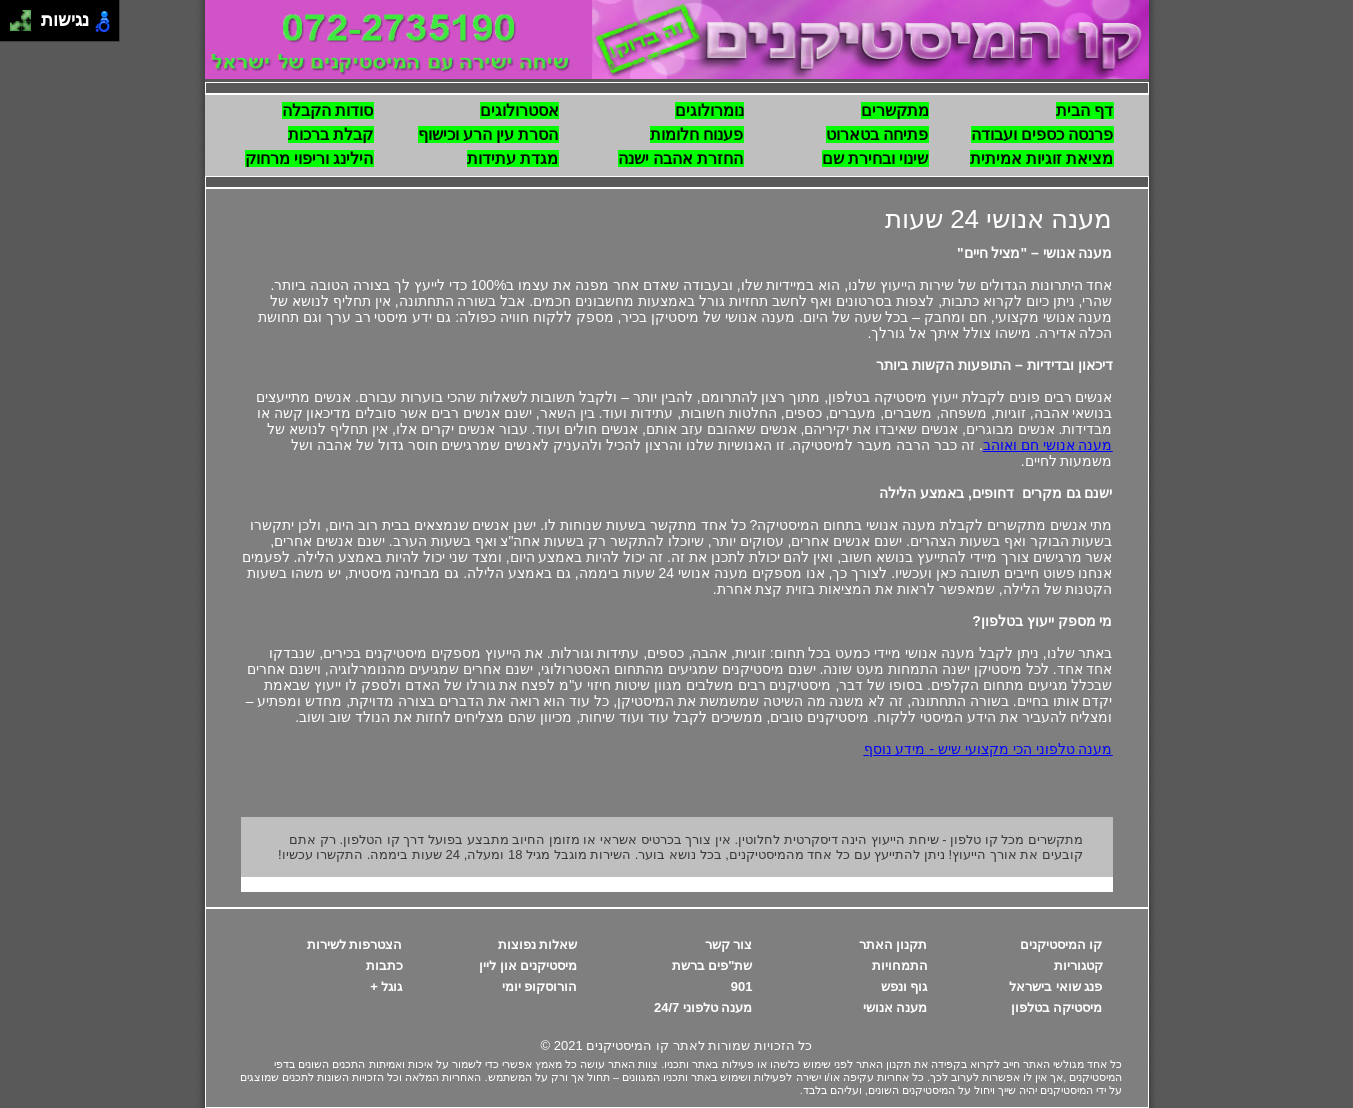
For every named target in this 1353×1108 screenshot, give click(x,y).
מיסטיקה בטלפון (1057, 1007)
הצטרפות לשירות (355, 944)
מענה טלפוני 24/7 (703, 1007)
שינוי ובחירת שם (875, 158)
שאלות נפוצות (538, 944)
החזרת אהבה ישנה (681, 158)
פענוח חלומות (696, 134)
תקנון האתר (893, 944)
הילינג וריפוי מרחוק (309, 158)
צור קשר (729, 944)
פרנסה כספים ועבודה (1042, 134)
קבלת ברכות (330, 134)
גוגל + (386, 986)
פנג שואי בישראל (1055, 986)
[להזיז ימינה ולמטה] (26, 26)
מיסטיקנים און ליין (528, 965)
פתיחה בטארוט (877, 134)
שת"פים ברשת (712, 965)
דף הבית (1084, 110)
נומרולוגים (709, 110)
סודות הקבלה (327, 110)
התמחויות (900, 965)
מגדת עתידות (512, 158)
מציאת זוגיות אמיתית (1042, 158)
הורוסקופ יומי (540, 986)
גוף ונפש (904, 986)
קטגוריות (1078, 965)
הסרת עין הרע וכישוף (488, 134)
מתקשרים (895, 110)
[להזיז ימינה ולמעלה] (26, 15)
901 (742, 986)
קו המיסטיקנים (1061, 944)
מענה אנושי (895, 1007)
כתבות (384, 965)
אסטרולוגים (519, 110)
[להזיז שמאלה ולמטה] (15, 26)
